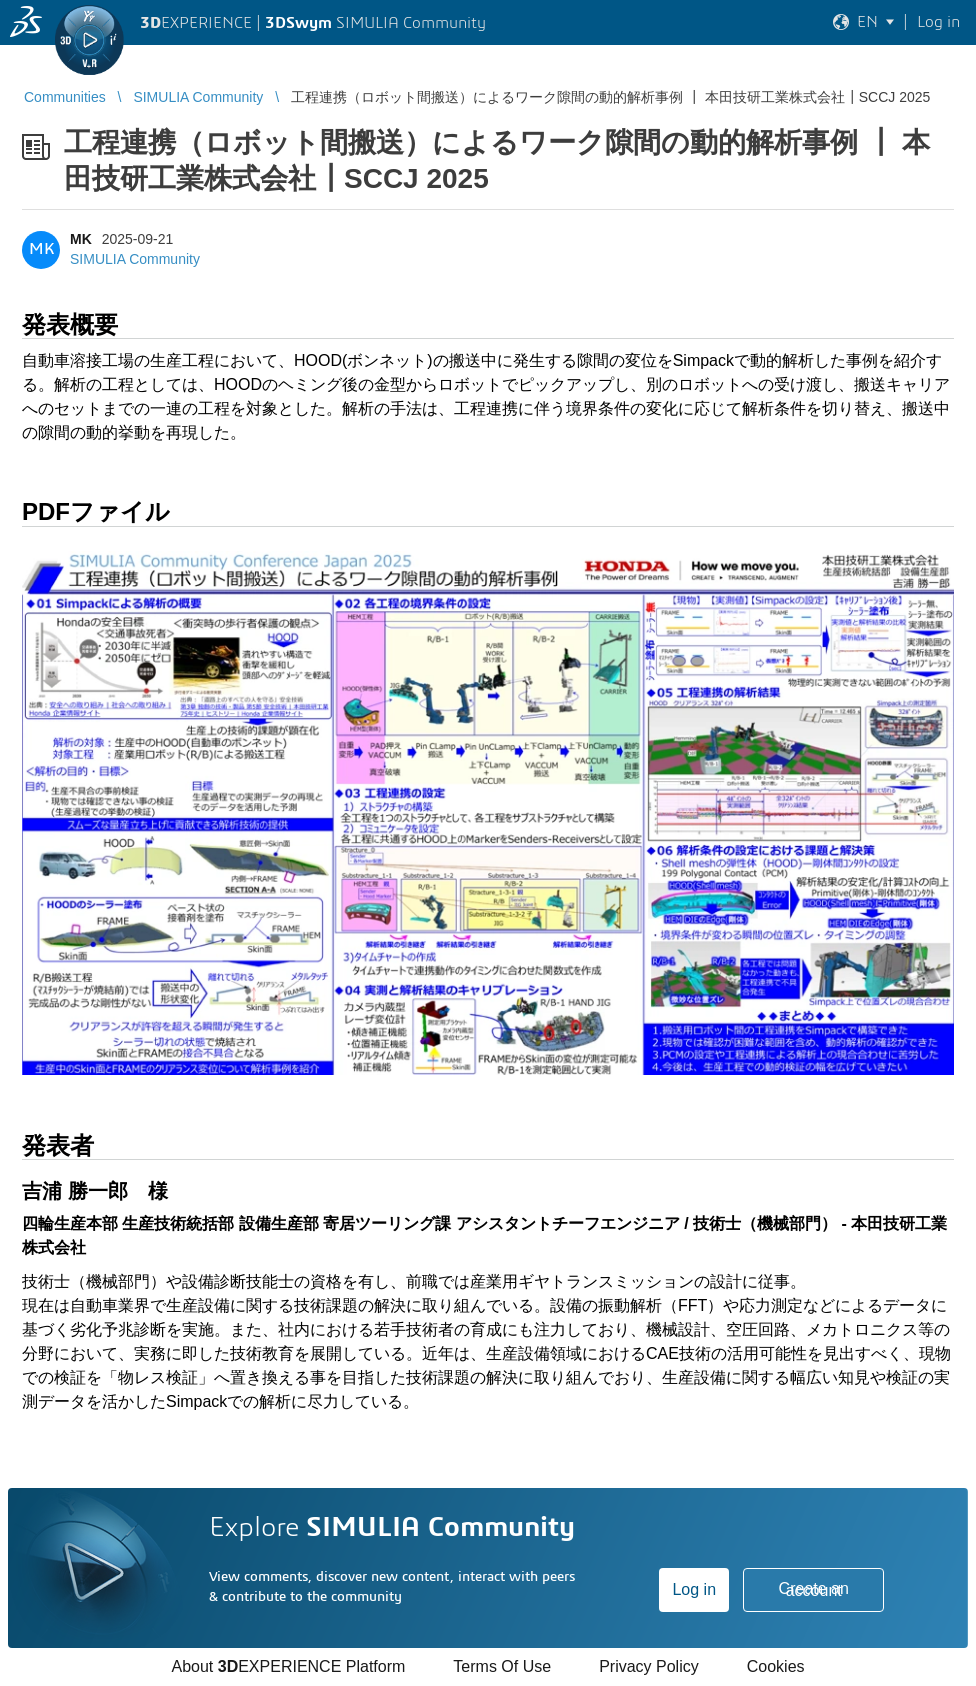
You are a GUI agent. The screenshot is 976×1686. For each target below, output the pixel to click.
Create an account (814, 1589)
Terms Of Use (502, 1666)
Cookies (776, 1666)
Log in (694, 1589)
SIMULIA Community (135, 259)
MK (81, 239)
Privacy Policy (649, 1666)
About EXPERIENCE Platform (288, 1666)
